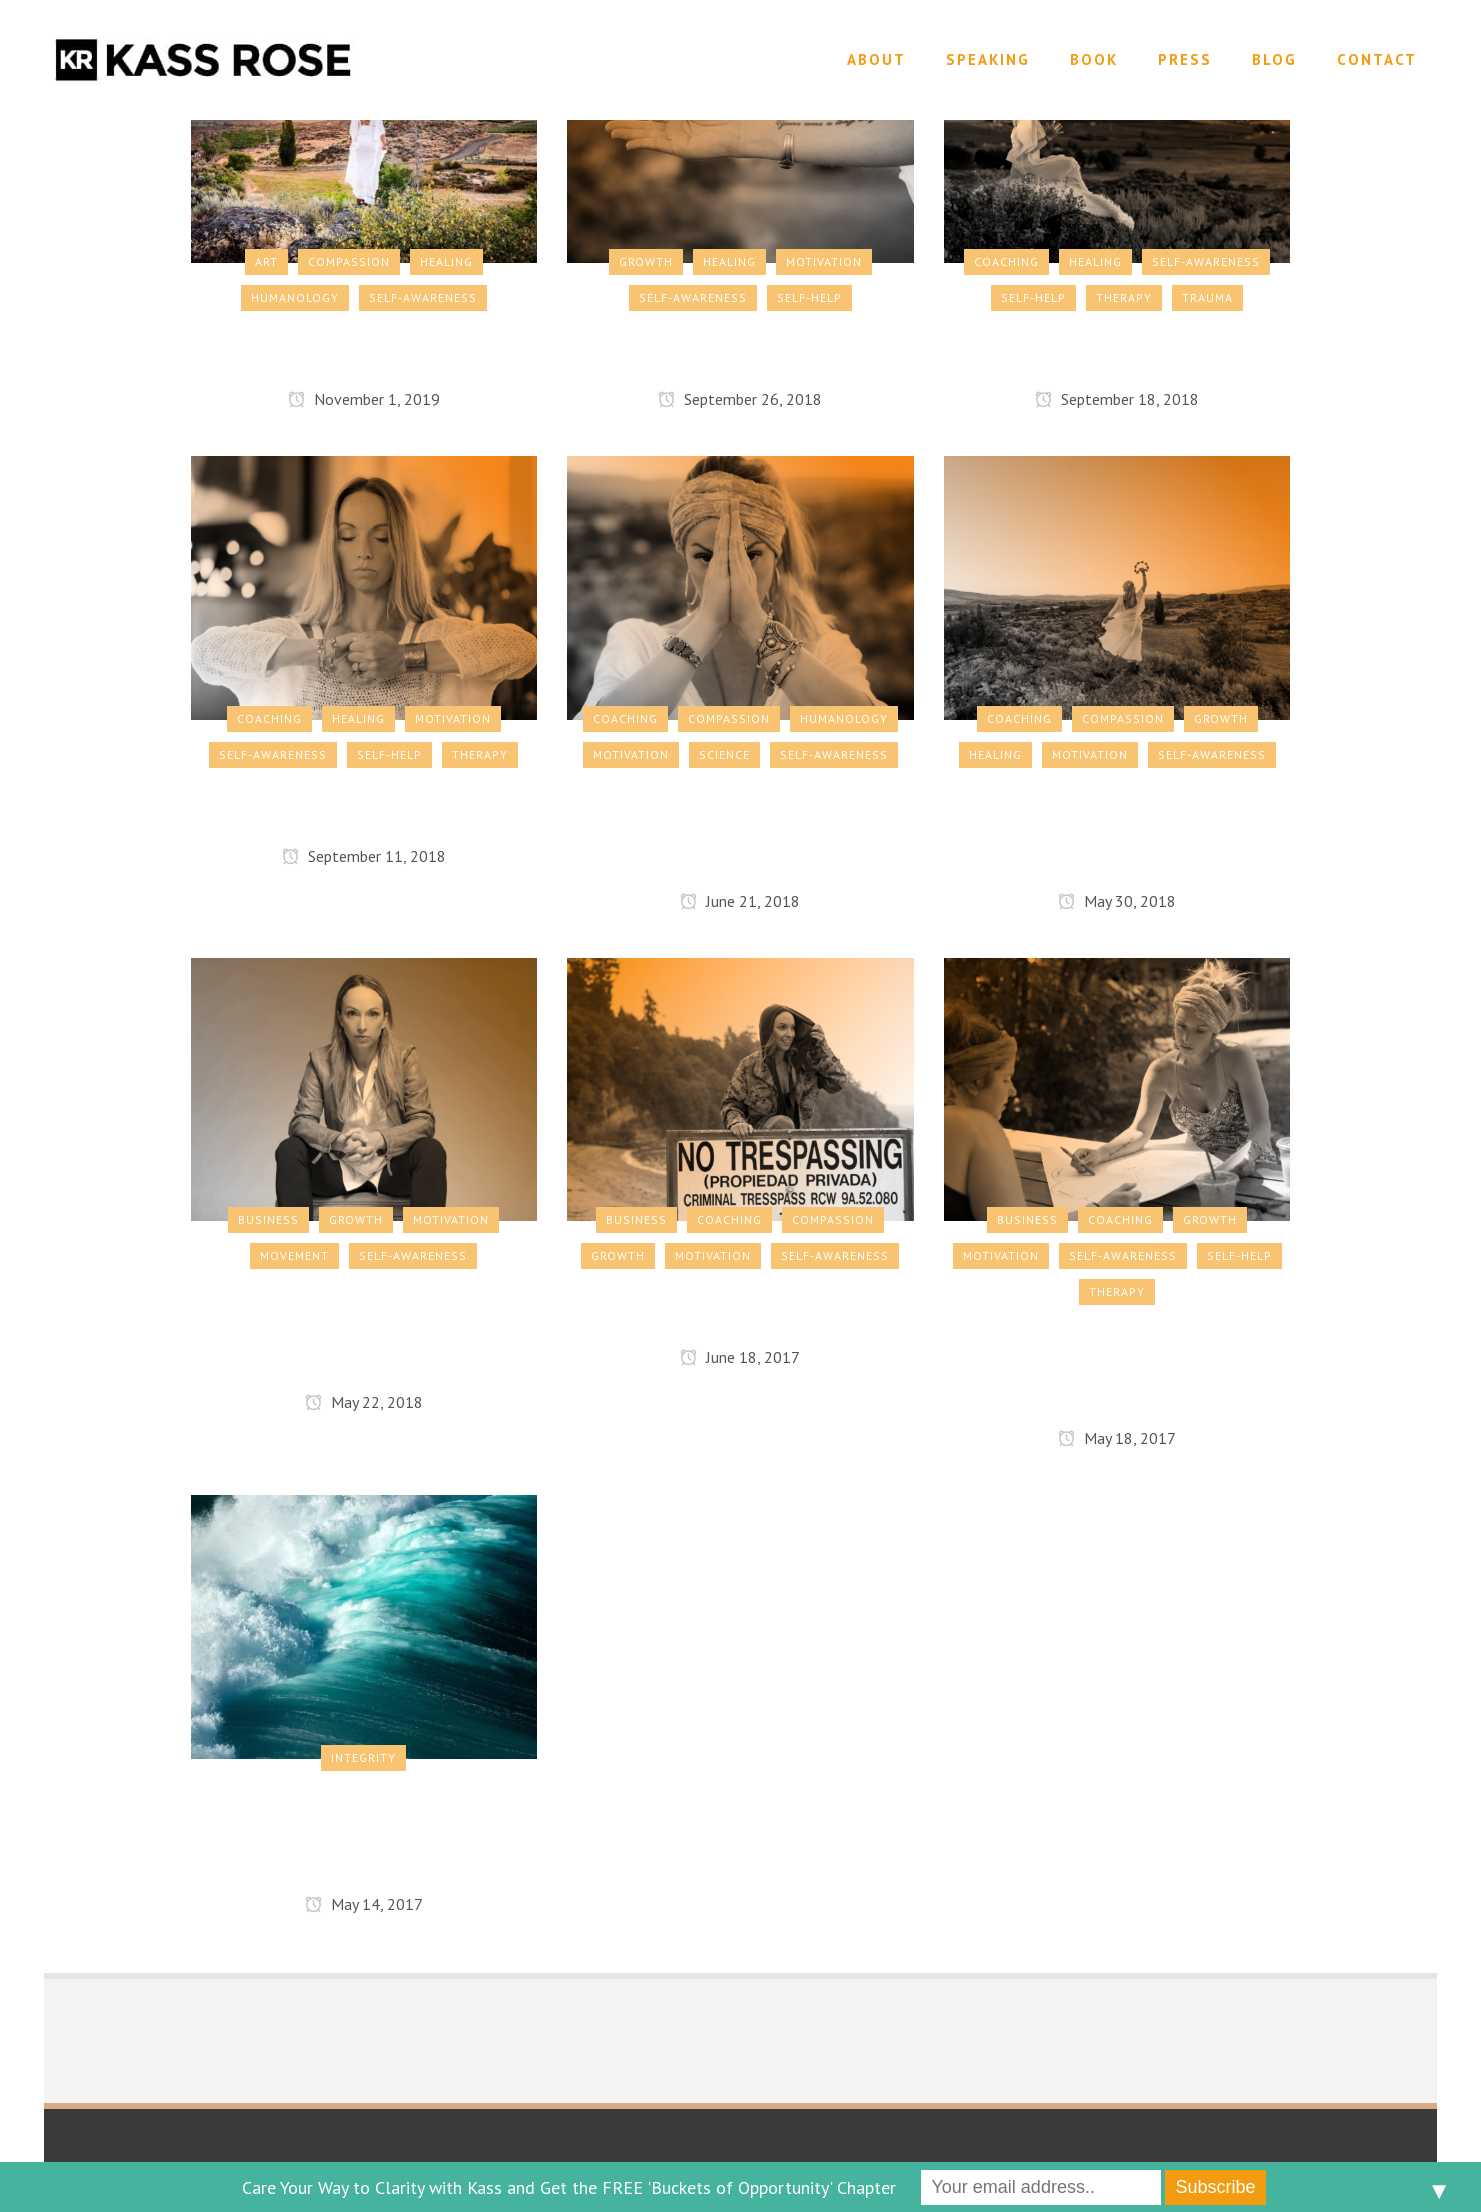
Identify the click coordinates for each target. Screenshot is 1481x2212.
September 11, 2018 (364, 856)
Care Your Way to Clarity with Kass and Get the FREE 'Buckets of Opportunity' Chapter (569, 2187)
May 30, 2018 (1117, 901)
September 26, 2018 (740, 399)
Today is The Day (363, 350)
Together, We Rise (363, 807)
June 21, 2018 (740, 901)
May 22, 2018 (364, 1402)
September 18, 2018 (1117, 399)
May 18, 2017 (1117, 1438)
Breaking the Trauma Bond (1117, 350)
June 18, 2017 (740, 1357)
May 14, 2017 (364, 1904)
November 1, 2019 (364, 399)
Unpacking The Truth (740, 350)
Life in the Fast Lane (740, 1308)
